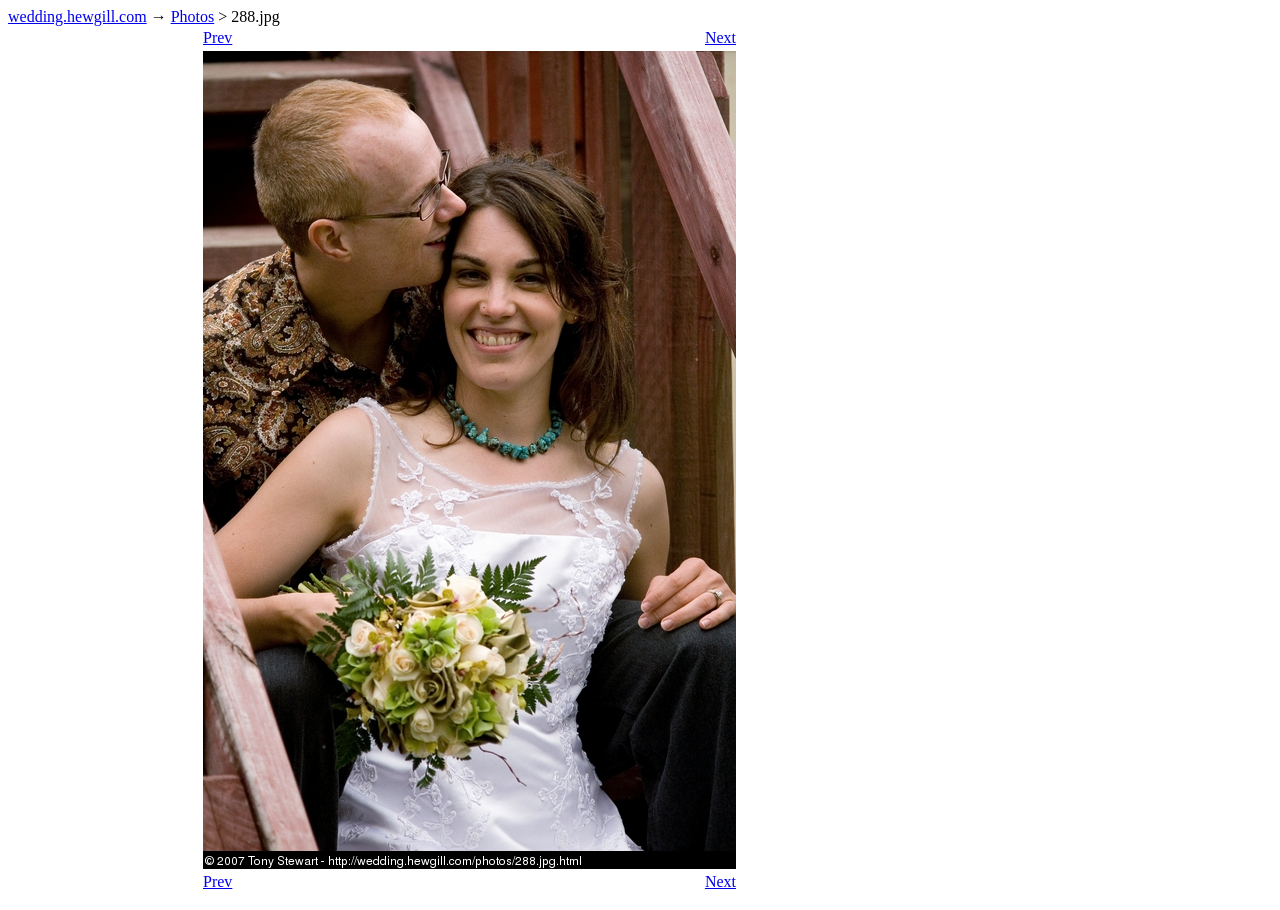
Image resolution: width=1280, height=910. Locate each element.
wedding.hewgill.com (77, 16)
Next (720, 37)
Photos (193, 16)
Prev (217, 37)
